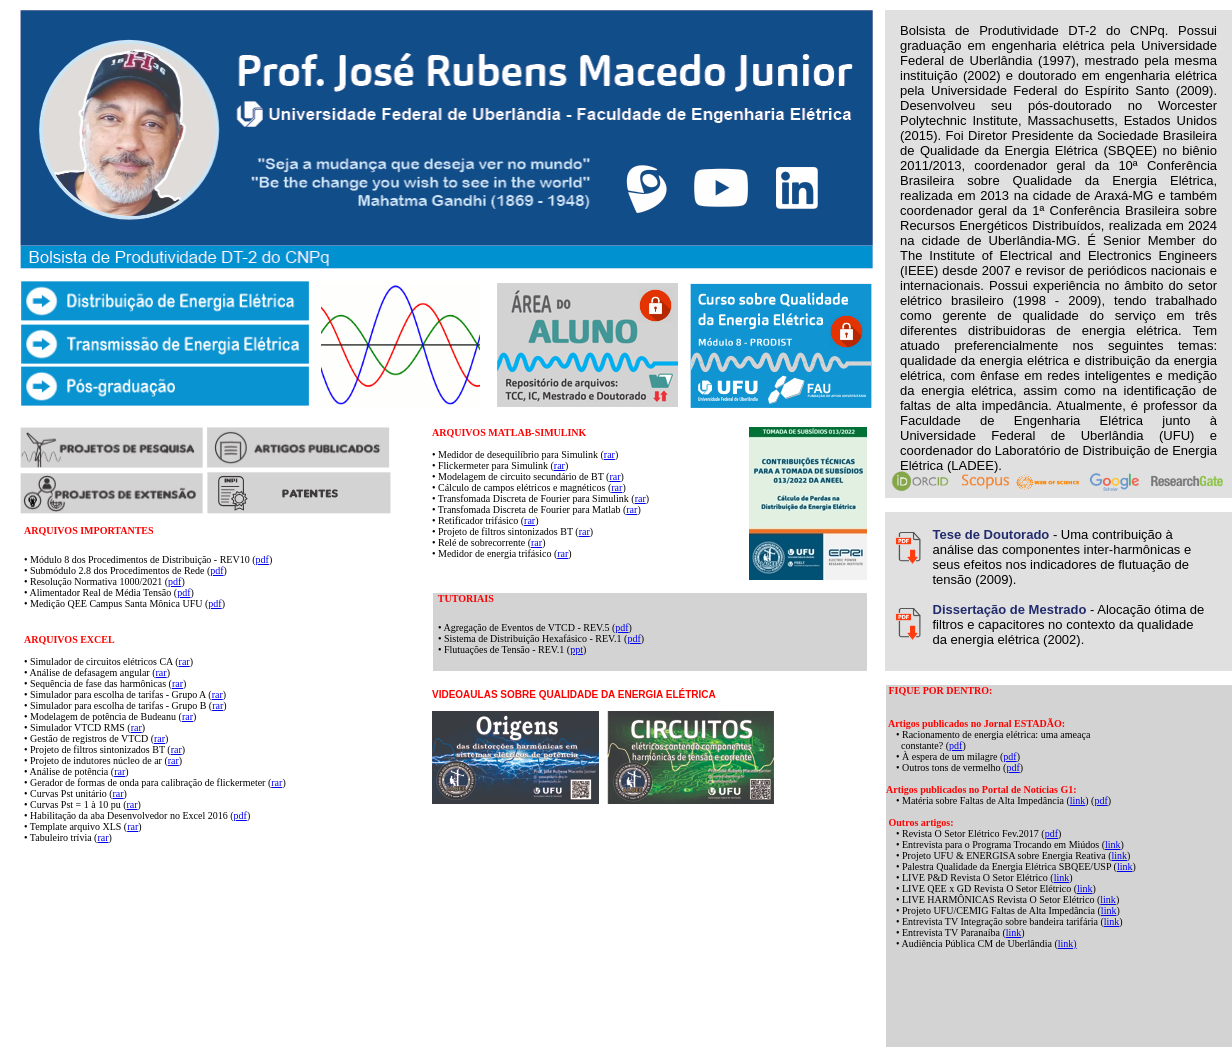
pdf (262, 559)
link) (1067, 943)
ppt (576, 649)
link (1078, 800)
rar (609, 454)
